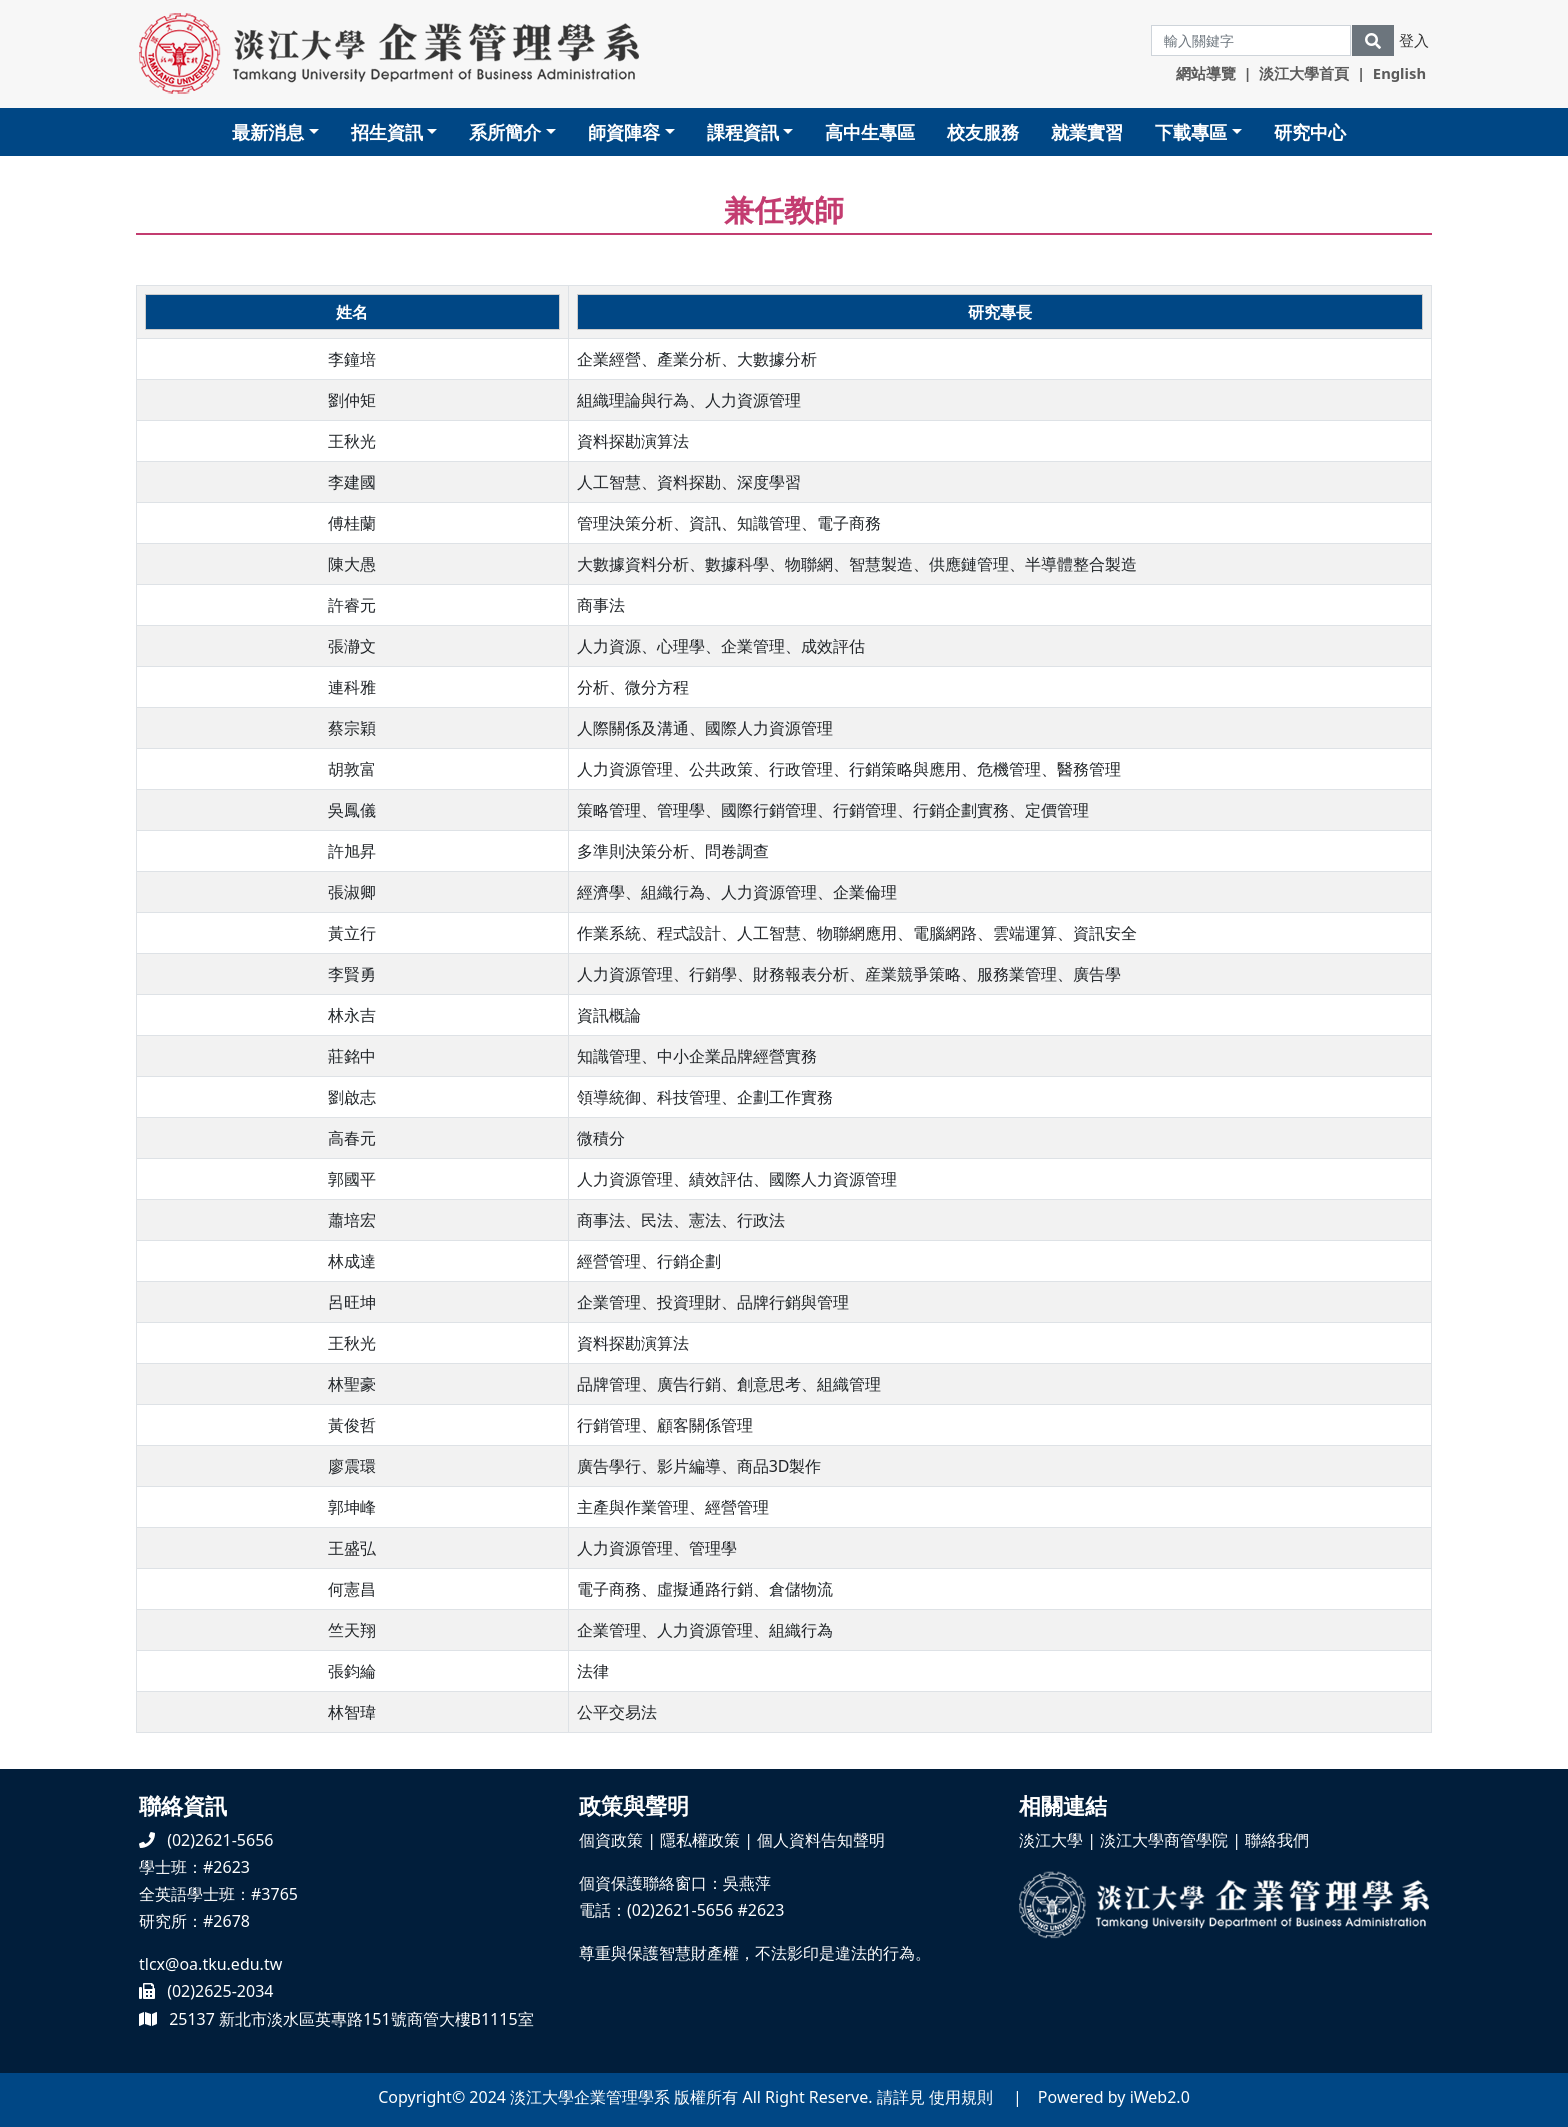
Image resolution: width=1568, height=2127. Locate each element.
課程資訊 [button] (743, 132)
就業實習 (1087, 132)
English (1399, 73)
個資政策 (611, 1840)
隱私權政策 (700, 1840)
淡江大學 (1051, 1840)
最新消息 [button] (268, 132)
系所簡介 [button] (505, 132)
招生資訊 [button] (387, 132)
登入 (1414, 40)
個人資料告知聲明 (821, 1840)
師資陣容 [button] (624, 132)
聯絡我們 (1277, 1840)
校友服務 (983, 132)
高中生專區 (870, 132)
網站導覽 (1206, 73)
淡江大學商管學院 (1164, 1840)
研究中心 (1310, 132)
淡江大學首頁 (1304, 73)
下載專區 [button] (1191, 132)
